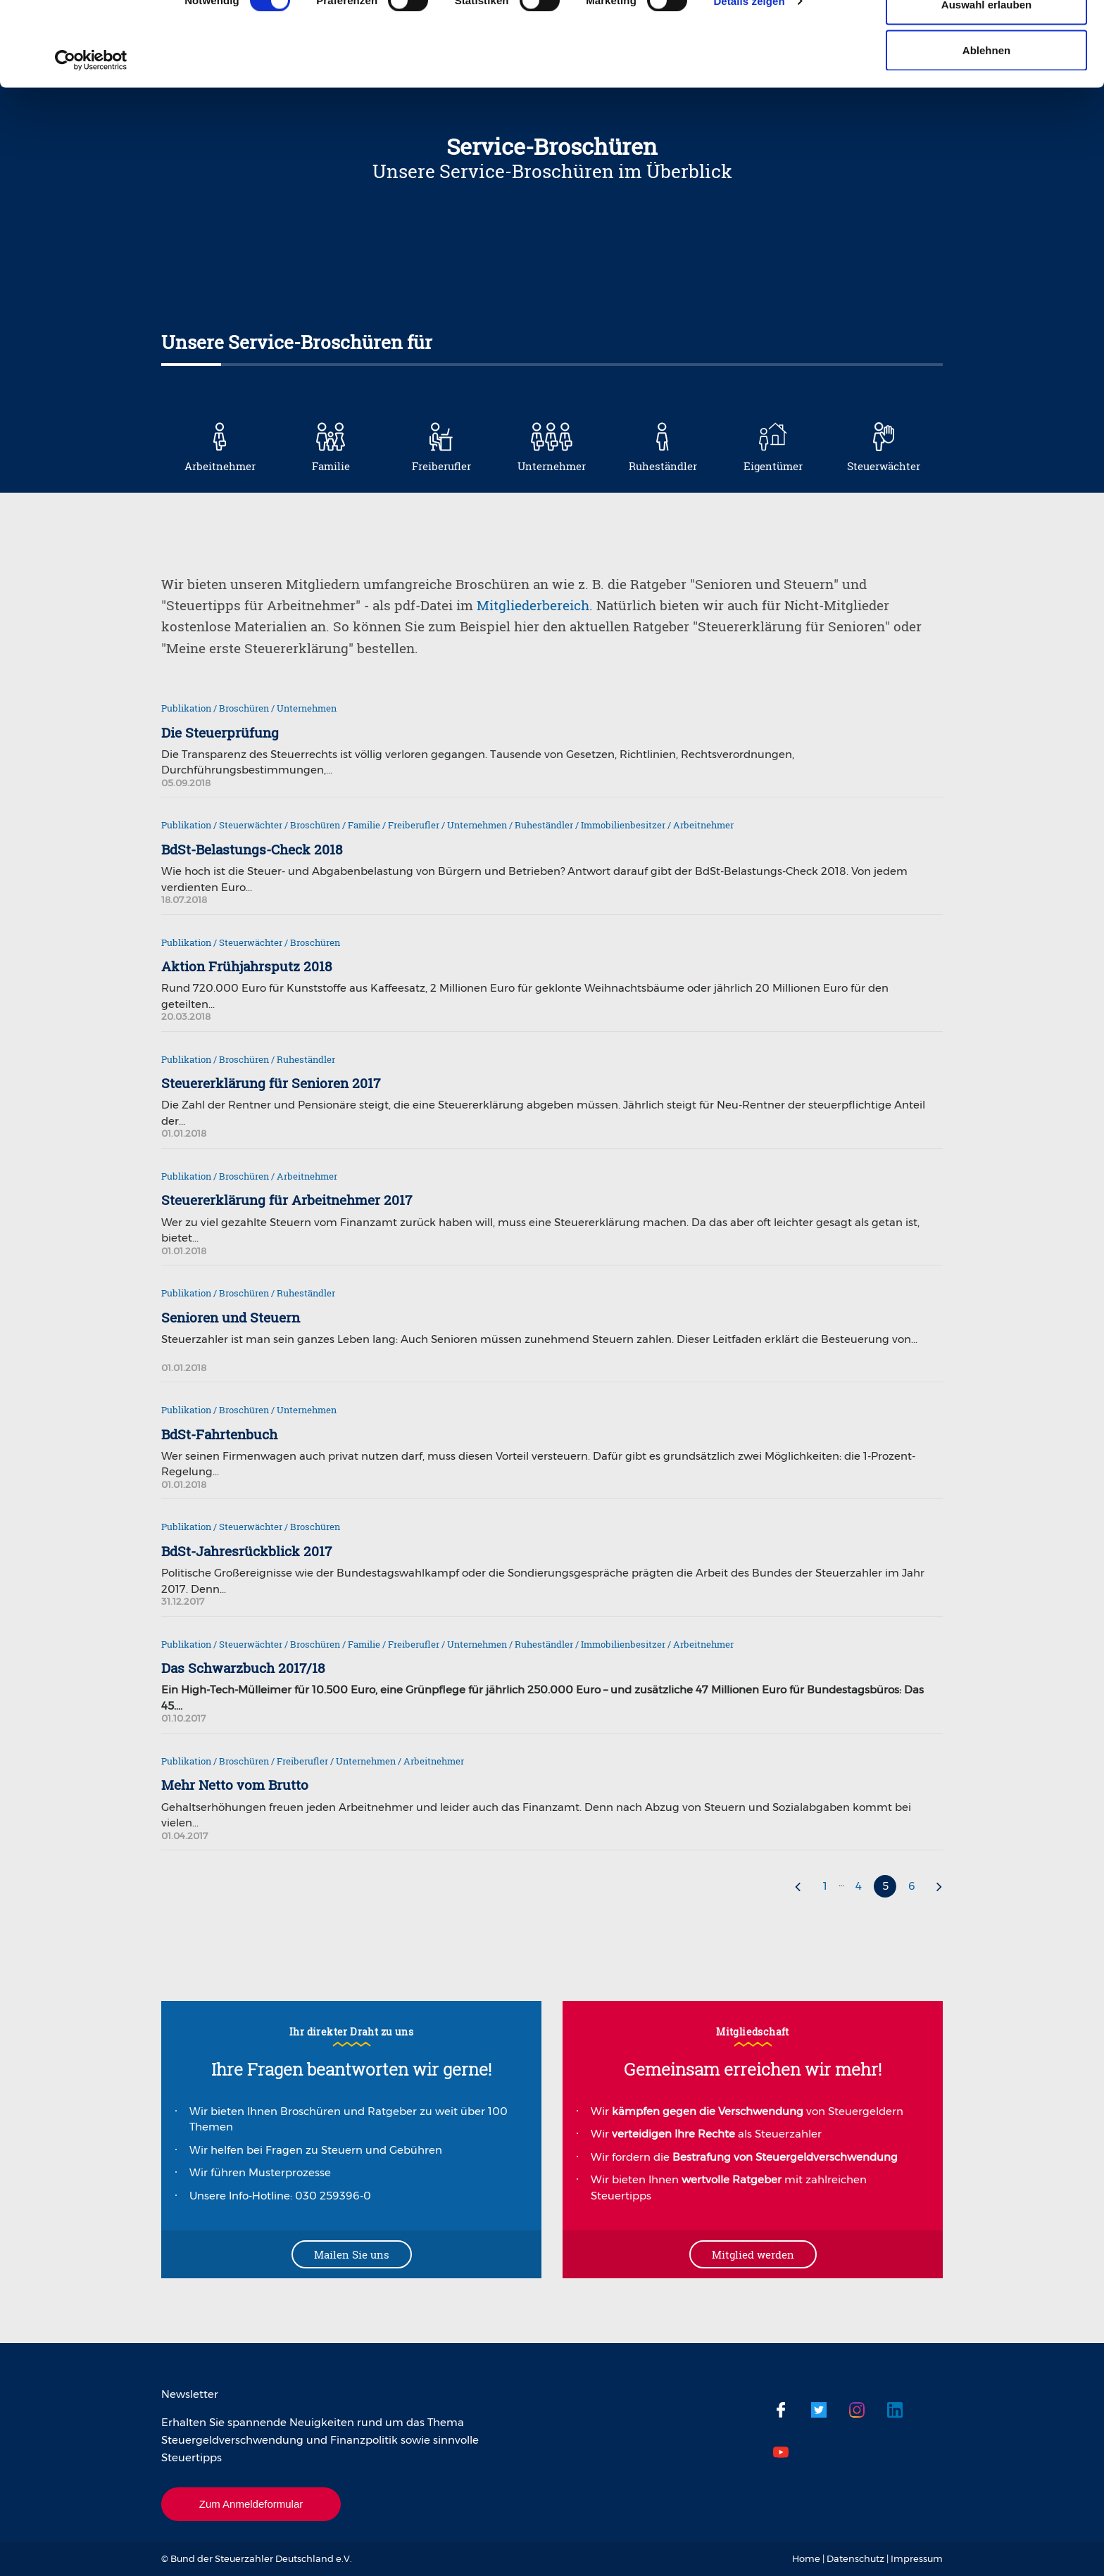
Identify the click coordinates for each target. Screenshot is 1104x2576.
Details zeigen (748, 80)
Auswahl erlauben (986, 83)
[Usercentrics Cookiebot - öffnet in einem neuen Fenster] (91, 139)
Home (806, 2558)
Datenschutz (855, 2558)
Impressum (917, 2558)
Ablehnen (986, 129)
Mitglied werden (753, 2254)
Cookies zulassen (986, 37)
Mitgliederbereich (533, 605)
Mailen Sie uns (351, 2254)
